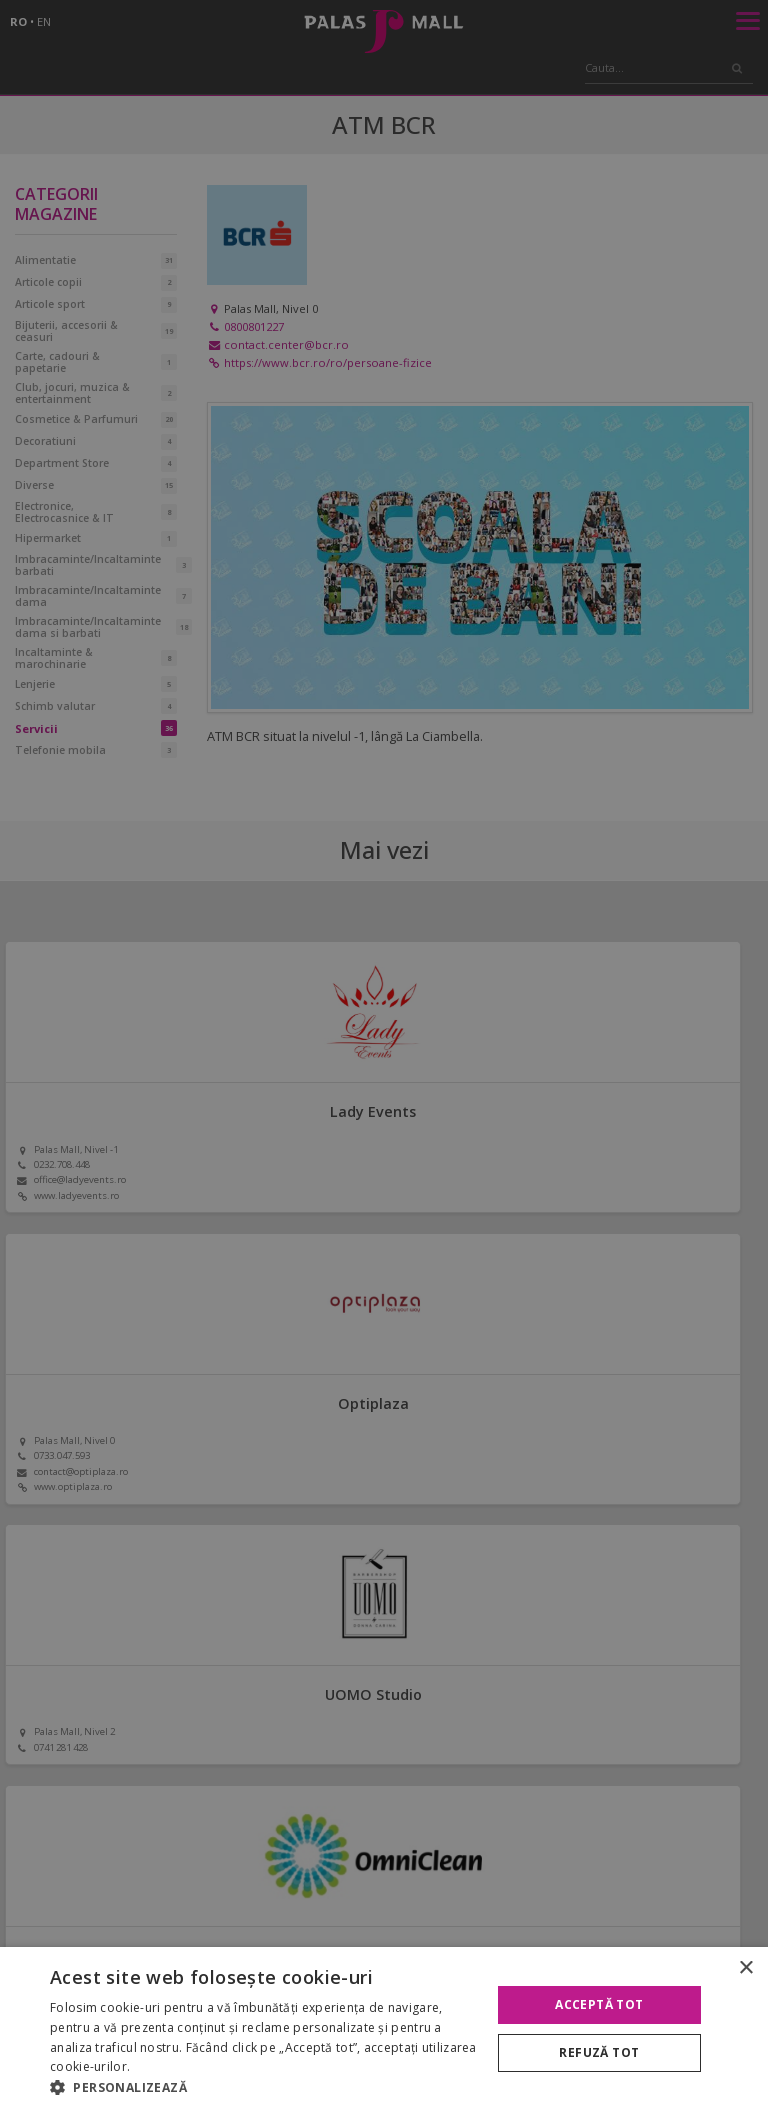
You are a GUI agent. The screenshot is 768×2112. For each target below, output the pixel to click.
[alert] (384, 1056)
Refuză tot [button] (599, 2052)
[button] (264, 2087)
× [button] (745, 1968)
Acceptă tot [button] (599, 2004)
